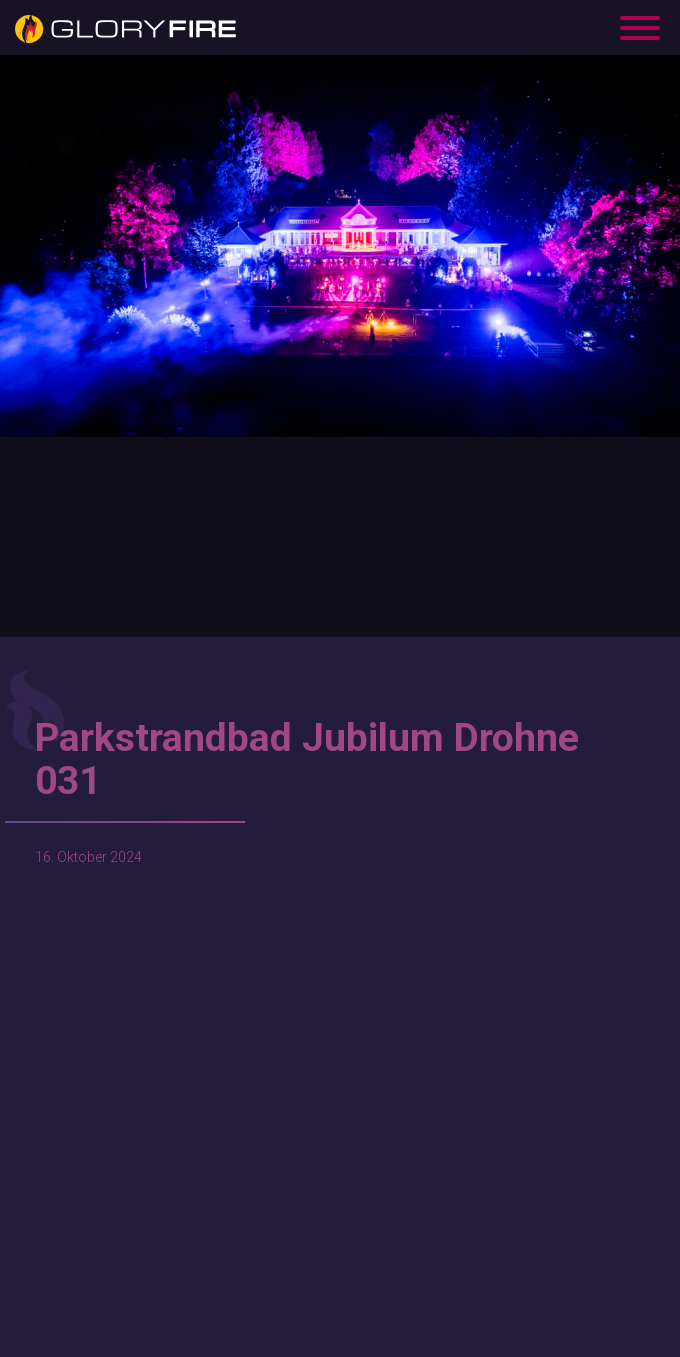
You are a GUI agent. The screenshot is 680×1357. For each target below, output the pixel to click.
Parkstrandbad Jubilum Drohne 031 (307, 759)
